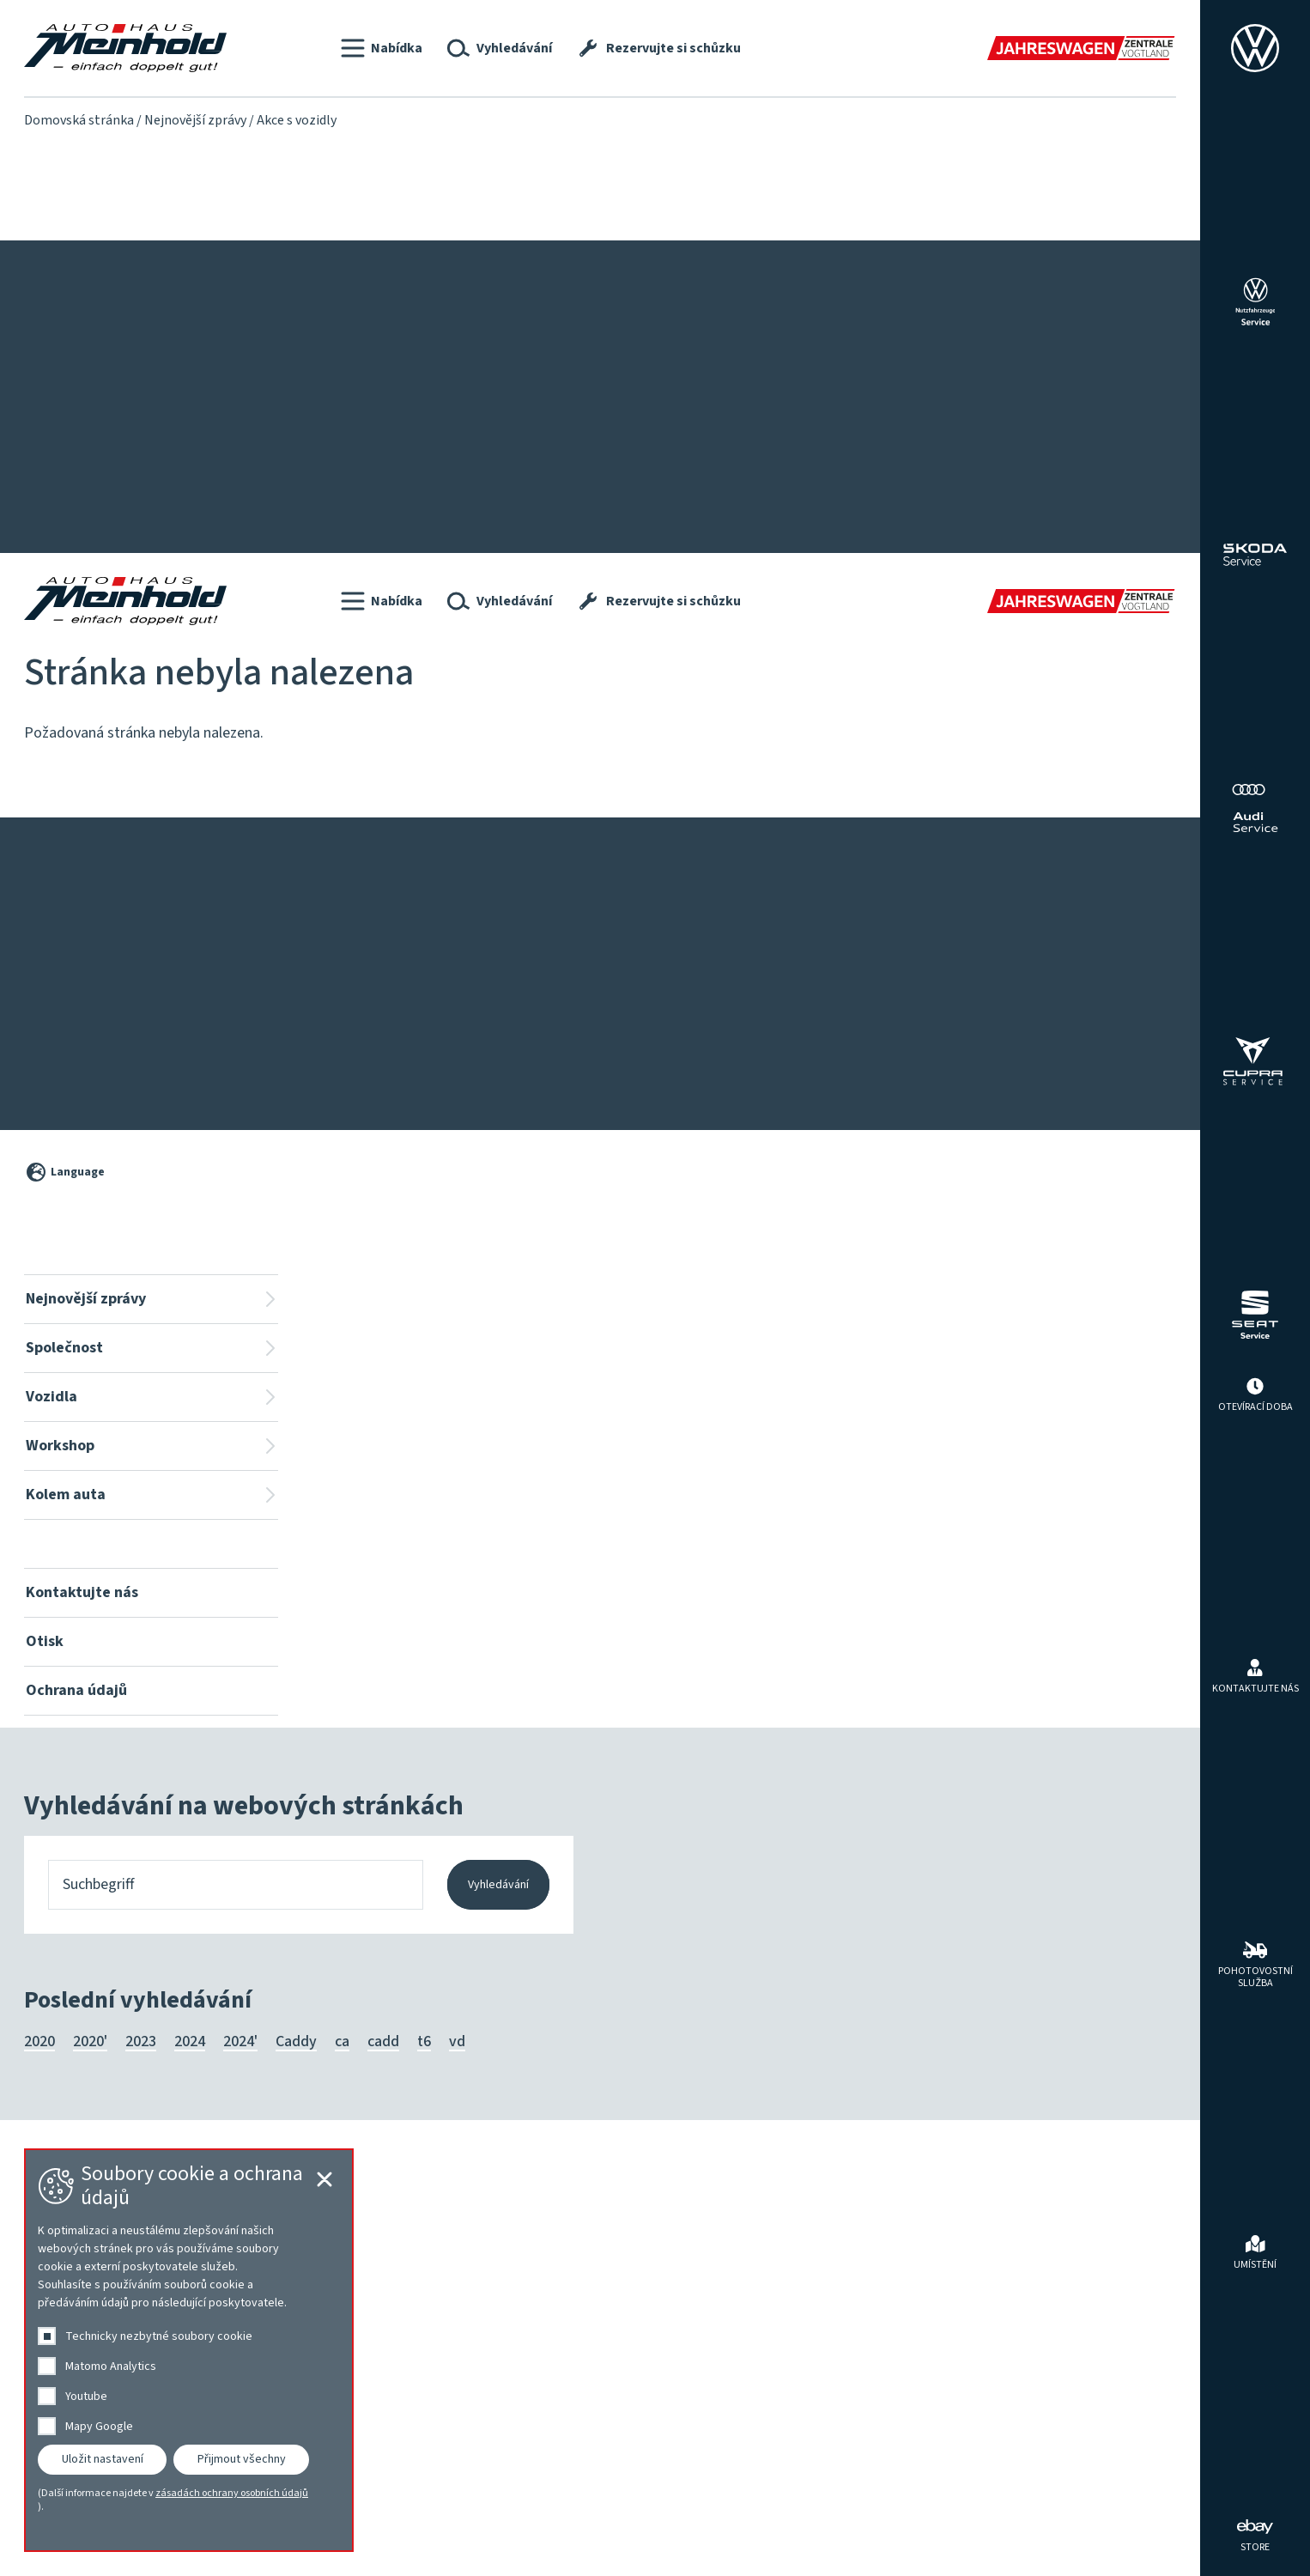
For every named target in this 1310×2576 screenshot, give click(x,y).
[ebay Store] (1255, 2534)
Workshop (699, 349)
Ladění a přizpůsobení (1062, 502)
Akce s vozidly (68, 432)
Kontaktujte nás (88, 264)
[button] (381, 48)
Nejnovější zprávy (195, 120)
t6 (424, 2497)
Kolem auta (1046, 349)
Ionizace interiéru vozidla (731, 384)
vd (457, 2497)
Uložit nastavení (102, 2459)
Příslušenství (1034, 526)
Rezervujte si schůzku (720, 505)
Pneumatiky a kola (1052, 478)
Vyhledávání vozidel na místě (490, 384)
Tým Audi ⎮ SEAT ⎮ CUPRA (272, 465)
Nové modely (66, 481)
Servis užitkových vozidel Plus (746, 481)
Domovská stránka (79, 120)
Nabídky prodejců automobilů (1048, 395)
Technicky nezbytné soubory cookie (158, 2336)
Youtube (86, 2396)
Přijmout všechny (241, 2459)
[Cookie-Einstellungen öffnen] (1157, 1543)
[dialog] (189, 2350)
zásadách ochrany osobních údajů (231, 2493)
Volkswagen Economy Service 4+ (756, 529)
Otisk (186, 264)
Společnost (268, 349)
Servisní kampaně (79, 457)
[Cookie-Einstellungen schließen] (1157, 738)
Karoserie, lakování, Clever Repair (758, 457)
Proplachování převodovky (736, 408)
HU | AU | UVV (695, 432)
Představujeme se (271, 384)
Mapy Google (99, 2426)
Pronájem (1024, 454)
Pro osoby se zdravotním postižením (478, 419)
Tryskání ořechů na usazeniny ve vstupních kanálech (785, 564)
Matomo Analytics (110, 2366)
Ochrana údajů (276, 264)
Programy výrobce (1052, 430)
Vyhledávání (498, 2340)
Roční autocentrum (460, 454)
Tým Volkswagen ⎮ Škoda (272, 419)
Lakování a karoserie (278, 499)
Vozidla (433, 349)
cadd (383, 2497)
